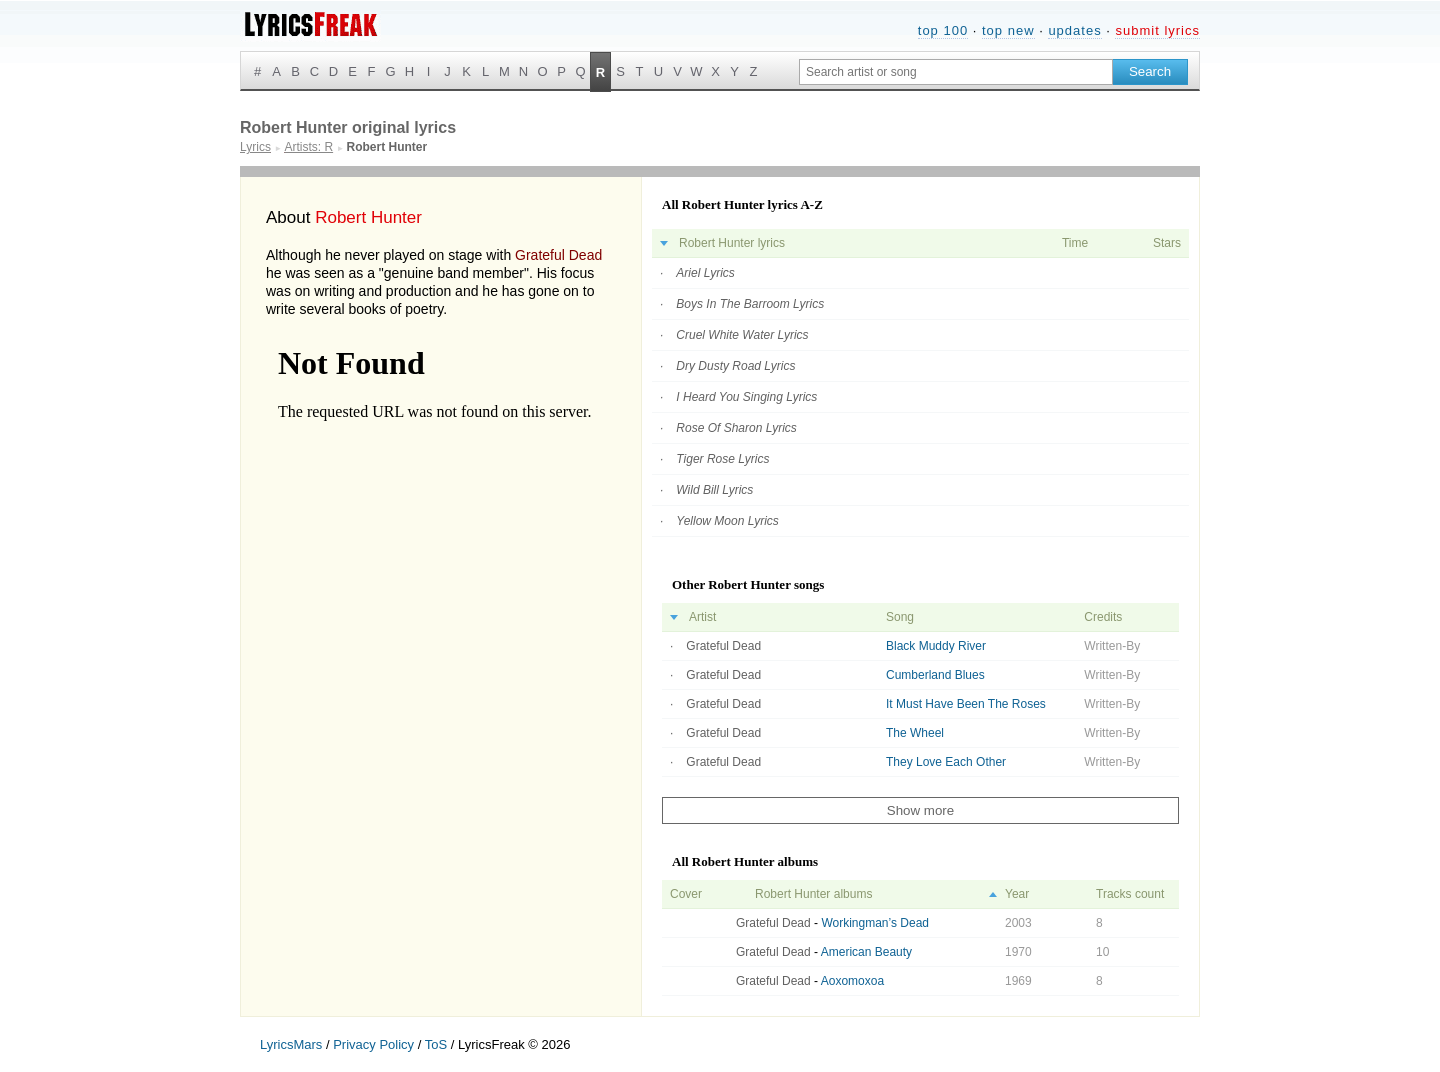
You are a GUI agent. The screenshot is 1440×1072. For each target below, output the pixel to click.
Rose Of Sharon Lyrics (736, 428)
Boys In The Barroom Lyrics (750, 304)
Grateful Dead (558, 255)
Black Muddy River (936, 646)
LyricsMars (291, 1044)
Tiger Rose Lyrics (722, 459)
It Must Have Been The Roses (966, 704)
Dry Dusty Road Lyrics (735, 366)
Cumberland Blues (935, 675)
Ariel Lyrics (705, 273)
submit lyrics (1157, 30)
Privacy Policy (373, 1044)
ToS (436, 1044)
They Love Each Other (946, 762)
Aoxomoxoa (852, 981)
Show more (920, 810)
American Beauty (866, 952)
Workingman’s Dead (875, 923)
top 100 (943, 30)
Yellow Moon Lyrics (727, 521)
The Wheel (915, 733)
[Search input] (956, 72)
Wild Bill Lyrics (714, 490)
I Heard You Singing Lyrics (746, 397)
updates (1074, 30)
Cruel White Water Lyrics (742, 335)
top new (1008, 30)
